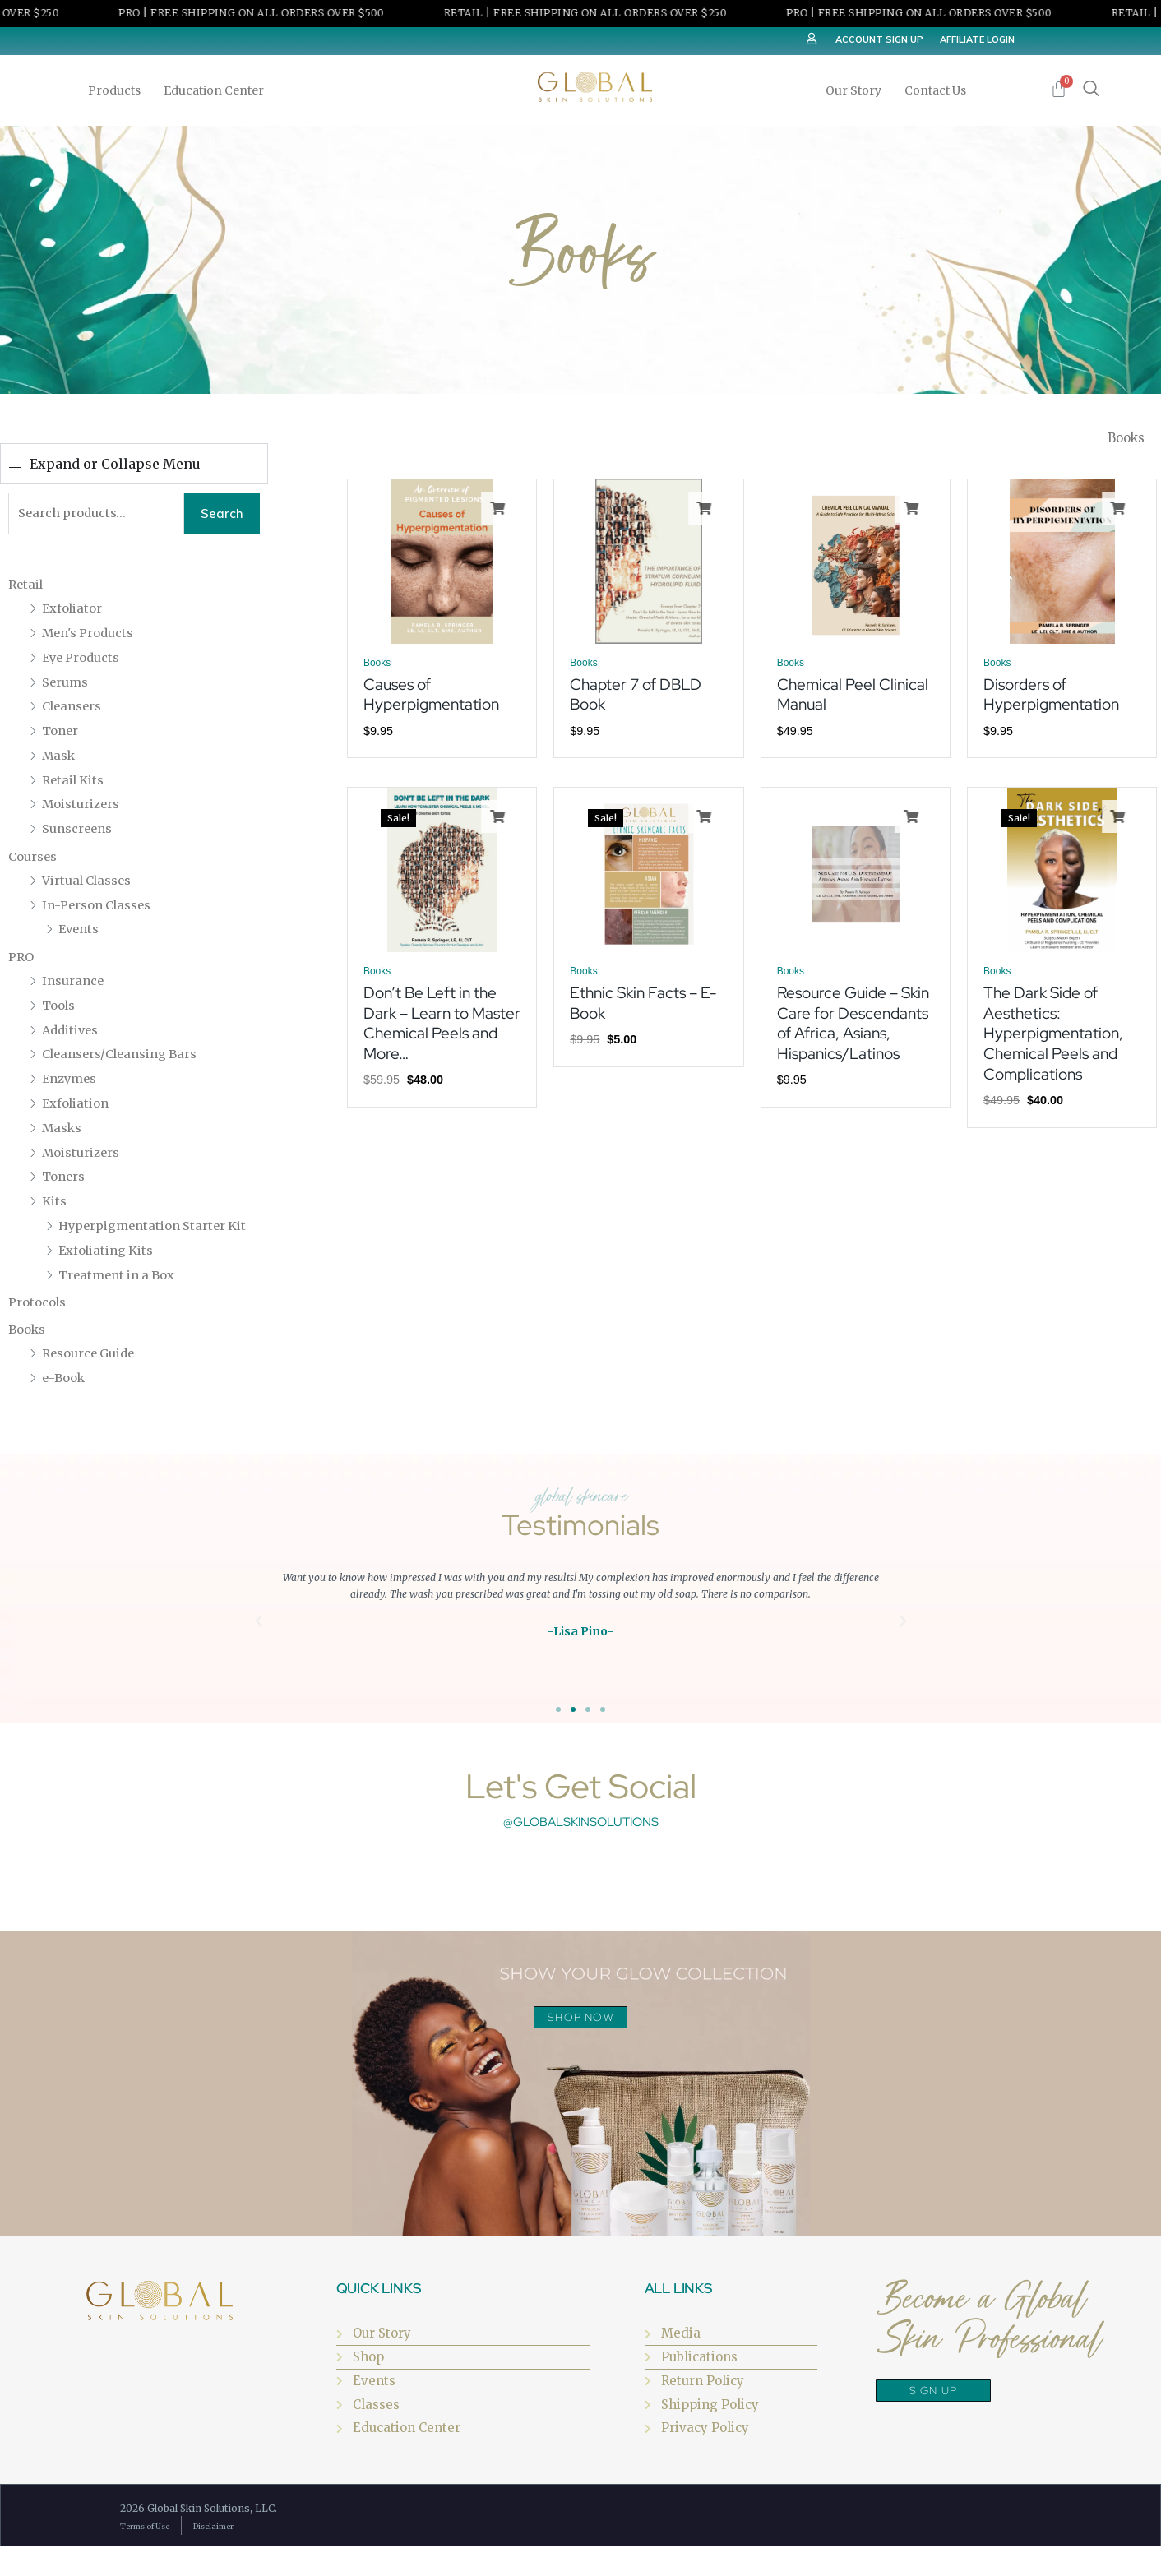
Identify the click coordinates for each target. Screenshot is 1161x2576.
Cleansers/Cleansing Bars (128, 1057)
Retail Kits (76, 783)
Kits (55, 1204)
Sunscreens (80, 832)
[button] (259, 1649)
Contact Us (935, 90)
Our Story (858, 90)
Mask (60, 759)
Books (29, 1356)
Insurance (75, 984)
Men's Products (93, 636)
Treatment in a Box (122, 1301)
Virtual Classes (92, 884)
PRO (21, 960)
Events (80, 932)
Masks (64, 1131)
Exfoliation (79, 1106)
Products (118, 90)
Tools (61, 1009)
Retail (27, 588)
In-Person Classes (102, 908)
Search (222, 515)
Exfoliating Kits (110, 1277)
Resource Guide (94, 1379)
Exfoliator (75, 612)
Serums (67, 685)
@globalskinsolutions (581, 1849)
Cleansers (75, 709)
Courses (35, 860)
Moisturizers (85, 807)
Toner (62, 734)
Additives (73, 1032)
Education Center (218, 90)
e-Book (65, 1404)
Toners (66, 1180)
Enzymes (72, 1082)
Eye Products (84, 660)
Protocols (40, 1329)
